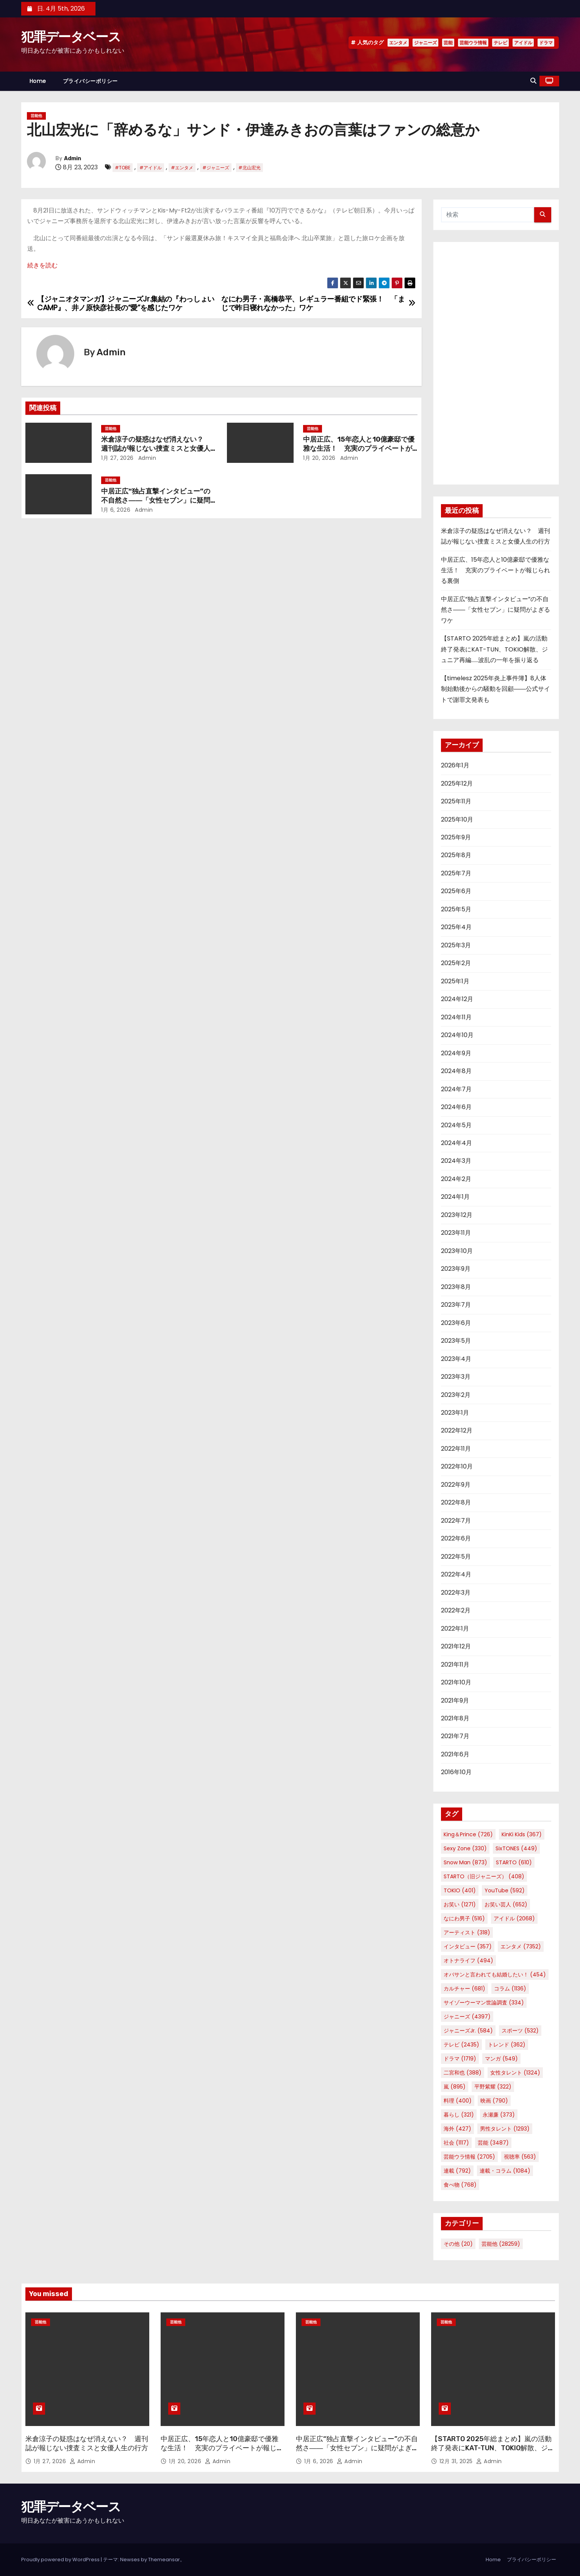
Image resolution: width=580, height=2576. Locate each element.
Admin (72, 158)
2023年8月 (456, 1287)
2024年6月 (456, 1107)
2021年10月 (456, 1682)
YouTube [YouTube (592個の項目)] (505, 1890)
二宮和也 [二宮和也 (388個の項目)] (463, 2072)
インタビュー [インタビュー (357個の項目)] (468, 1946)
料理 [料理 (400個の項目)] (458, 2100)
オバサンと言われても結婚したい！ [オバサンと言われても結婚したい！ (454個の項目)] (495, 1974)
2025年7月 (456, 873)
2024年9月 (456, 1053)
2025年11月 (456, 801)
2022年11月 (456, 1448)
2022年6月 (456, 1538)
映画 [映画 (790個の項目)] (494, 2100)
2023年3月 (456, 1376)
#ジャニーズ (215, 167)
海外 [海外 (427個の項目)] (457, 2128)
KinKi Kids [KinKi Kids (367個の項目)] (522, 1834)
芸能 (448, 42)
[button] (533, 81)
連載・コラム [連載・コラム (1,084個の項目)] (505, 2171)
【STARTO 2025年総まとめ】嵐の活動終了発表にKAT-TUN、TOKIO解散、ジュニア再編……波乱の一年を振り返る (494, 649)
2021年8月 (455, 1718)
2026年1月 (455, 765)
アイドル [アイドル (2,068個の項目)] (514, 1918)
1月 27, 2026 (117, 458)
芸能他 (36, 116)
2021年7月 (455, 1736)
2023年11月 (456, 1232)
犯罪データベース (70, 37)
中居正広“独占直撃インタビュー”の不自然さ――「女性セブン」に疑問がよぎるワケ (155, 500)
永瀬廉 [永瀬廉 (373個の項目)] (499, 2114)
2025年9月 (456, 837)
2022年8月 (456, 1502)
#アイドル (150, 167)
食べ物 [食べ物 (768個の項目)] (460, 2185)
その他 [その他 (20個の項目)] (458, 2244)
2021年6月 (455, 1754)
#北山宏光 (249, 167)
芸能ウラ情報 (473, 42)
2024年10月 (457, 1035)
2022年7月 (456, 1520)
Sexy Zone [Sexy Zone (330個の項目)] (465, 1848)
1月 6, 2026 (115, 510)
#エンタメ (182, 167)
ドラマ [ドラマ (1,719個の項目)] (460, 2058)
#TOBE (122, 167)
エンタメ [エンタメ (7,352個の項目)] (520, 1946)
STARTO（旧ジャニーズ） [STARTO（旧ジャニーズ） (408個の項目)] (484, 1876)
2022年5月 (456, 1556)
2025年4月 (456, 927)
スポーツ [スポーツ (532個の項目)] (520, 2030)
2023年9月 (456, 1268)
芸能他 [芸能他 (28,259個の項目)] (501, 2244)
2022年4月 (456, 1574)
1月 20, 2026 (319, 458)
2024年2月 (456, 1179)
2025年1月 (455, 981)
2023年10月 (457, 1251)
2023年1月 (455, 1412)
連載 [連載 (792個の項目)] (457, 2171)
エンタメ (398, 42)
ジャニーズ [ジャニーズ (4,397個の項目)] (467, 2016)
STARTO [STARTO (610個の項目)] (514, 1862)
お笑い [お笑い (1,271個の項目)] (460, 1904)
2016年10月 (456, 1772)
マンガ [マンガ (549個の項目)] (501, 2058)
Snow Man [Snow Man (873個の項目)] (465, 1862)
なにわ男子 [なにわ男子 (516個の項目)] (464, 1918)
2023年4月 (456, 1358)
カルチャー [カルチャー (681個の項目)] (464, 1988)
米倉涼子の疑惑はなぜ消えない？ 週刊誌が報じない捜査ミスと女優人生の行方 (155, 448)
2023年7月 (456, 1304)
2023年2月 (456, 1394)
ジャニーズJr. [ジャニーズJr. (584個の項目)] (468, 2030)
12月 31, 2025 (457, 2461)
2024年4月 (456, 1143)
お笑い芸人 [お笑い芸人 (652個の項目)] (506, 1904)
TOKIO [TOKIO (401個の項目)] (460, 1890)
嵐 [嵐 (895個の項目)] (455, 2086)
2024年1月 (455, 1196)
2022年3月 (456, 1592)
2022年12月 (456, 1430)
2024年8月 (456, 1071)
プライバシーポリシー (90, 81)
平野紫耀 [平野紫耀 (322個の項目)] (492, 2086)
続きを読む (42, 265)
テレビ (500, 42)
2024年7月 (456, 1089)
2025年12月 (457, 783)
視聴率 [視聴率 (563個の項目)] (520, 2156)
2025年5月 (456, 909)
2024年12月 (457, 999)
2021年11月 (455, 1664)
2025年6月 (456, 891)
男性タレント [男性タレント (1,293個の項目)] (505, 2128)
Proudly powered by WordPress (61, 2559)
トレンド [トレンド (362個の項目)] (506, 2044)
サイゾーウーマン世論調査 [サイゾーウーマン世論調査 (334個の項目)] (484, 2002)
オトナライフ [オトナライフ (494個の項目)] (468, 1960)
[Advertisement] (496, 363)
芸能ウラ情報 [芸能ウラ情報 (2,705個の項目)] (469, 2156)
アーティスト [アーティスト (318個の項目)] (467, 1932)
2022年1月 (455, 1628)
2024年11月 (456, 1017)
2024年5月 (456, 1125)
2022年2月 (456, 1610)
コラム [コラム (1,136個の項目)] (510, 1988)
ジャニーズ (425, 42)
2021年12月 (456, 1646)
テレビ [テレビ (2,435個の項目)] (461, 2044)
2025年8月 (456, 855)
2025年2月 (456, 963)
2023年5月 (456, 1340)
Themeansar (164, 2559)
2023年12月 (456, 1215)
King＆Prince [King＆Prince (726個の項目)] (468, 1834)
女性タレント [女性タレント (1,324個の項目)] (515, 2072)
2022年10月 (457, 1466)
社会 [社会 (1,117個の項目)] (456, 2142)
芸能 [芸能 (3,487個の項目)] (493, 2142)
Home (38, 81)
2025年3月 (456, 945)
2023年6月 (456, 1322)
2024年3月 (456, 1160)
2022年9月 (456, 1484)
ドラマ (546, 42)
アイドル (523, 42)
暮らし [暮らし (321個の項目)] (459, 2114)
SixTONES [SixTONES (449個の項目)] (516, 1848)
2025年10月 (457, 819)
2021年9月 (455, 1700)
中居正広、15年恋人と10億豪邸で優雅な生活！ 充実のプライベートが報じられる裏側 (358, 448)
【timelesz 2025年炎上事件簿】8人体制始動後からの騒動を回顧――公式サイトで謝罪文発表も (495, 689)
